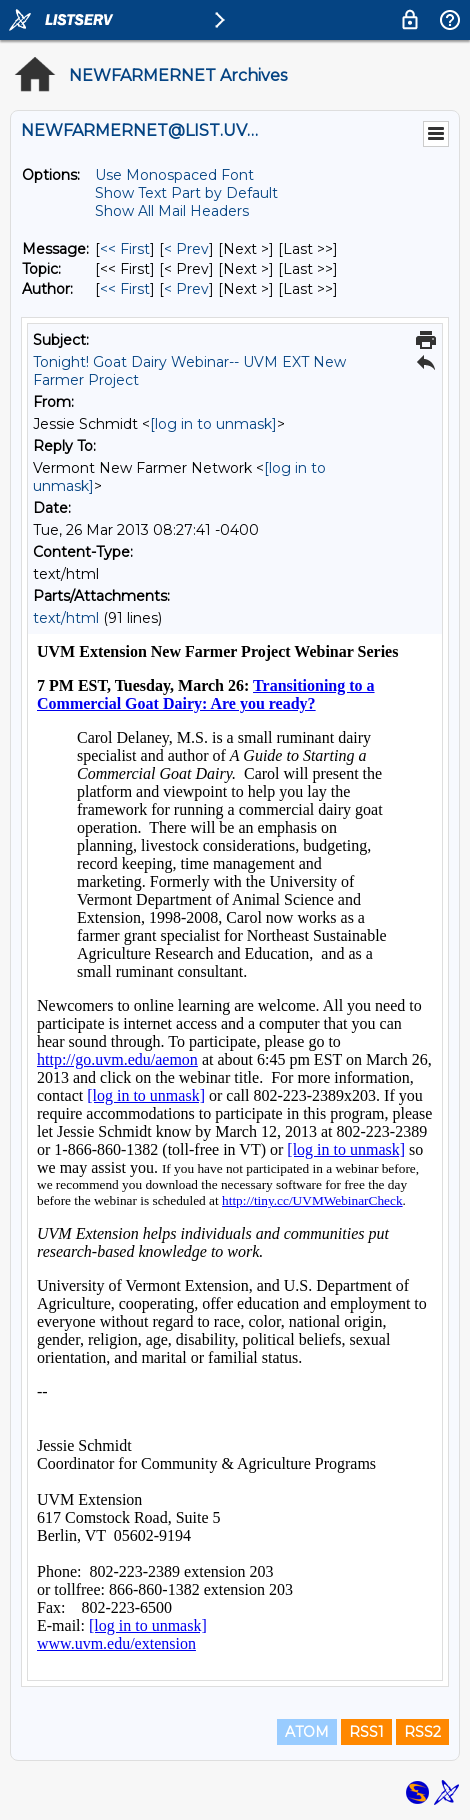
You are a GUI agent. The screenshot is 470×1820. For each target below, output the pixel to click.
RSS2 (422, 1732)
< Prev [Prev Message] (186, 249)
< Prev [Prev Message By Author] (186, 289)
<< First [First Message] (125, 249)
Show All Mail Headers (172, 211)
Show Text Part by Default (186, 193)
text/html (66, 618)
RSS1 (366, 1732)
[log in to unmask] (213, 424)
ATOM (307, 1732)
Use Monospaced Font (174, 175)
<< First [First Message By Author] (125, 289)
